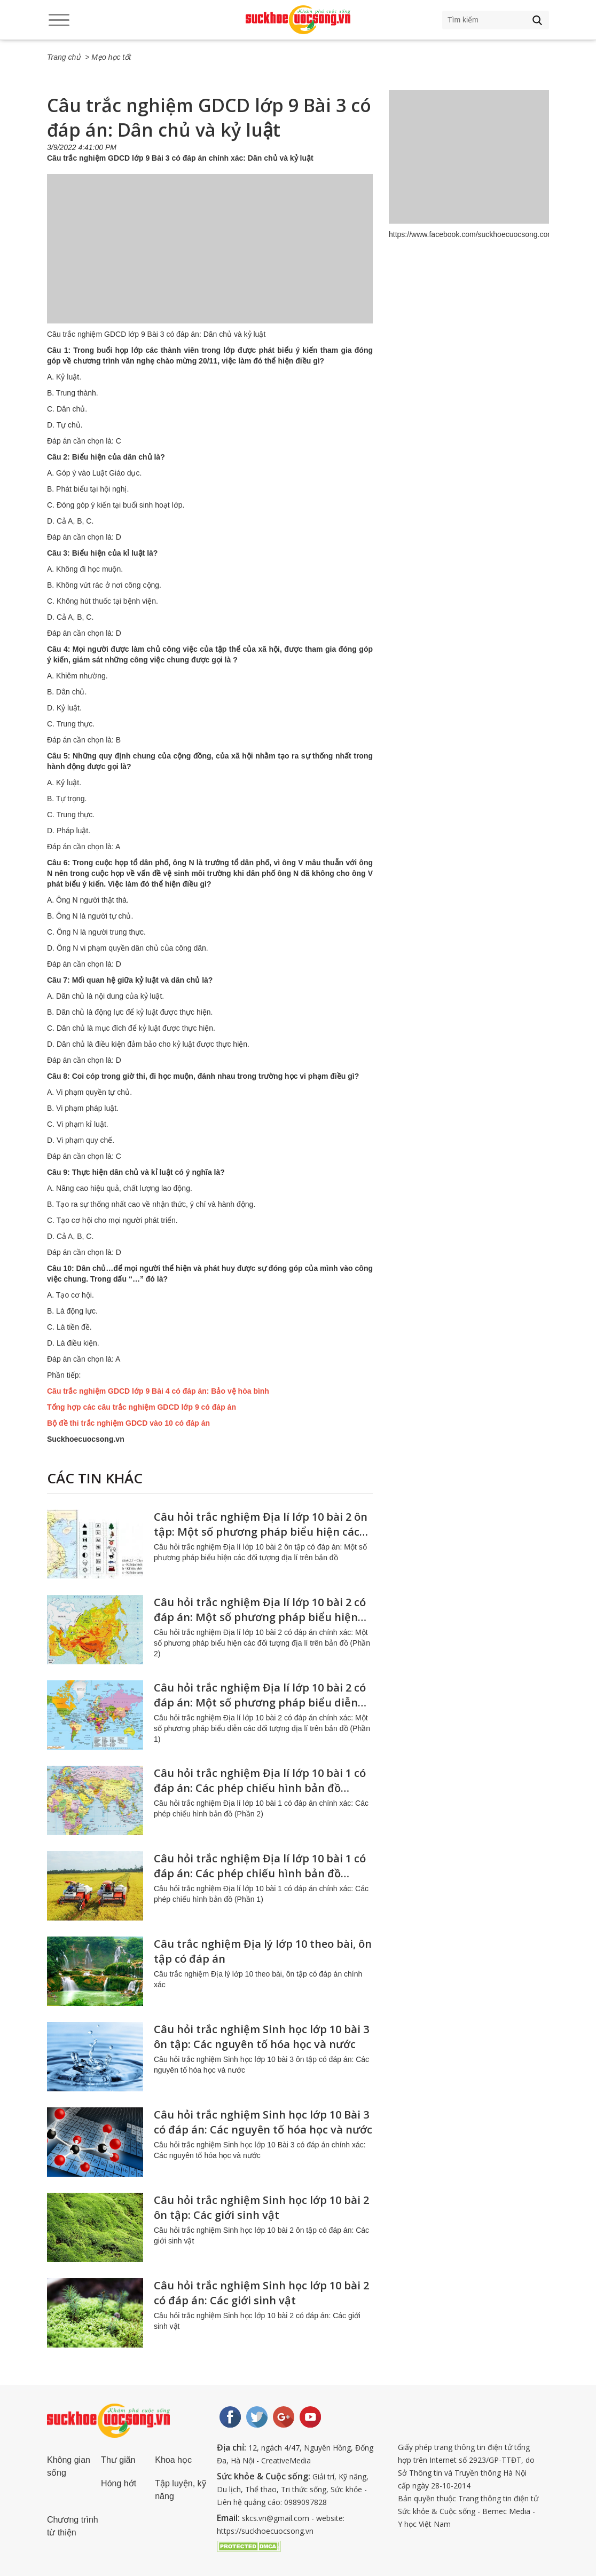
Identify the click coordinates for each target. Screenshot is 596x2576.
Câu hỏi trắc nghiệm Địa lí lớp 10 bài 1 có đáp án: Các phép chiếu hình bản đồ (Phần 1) (260, 1873)
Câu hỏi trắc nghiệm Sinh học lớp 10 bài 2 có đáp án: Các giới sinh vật (261, 2293)
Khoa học (173, 2459)
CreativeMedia (286, 2460)
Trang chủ (64, 57)
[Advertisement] (210, 259)
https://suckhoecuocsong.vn (265, 2531)
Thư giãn (118, 2459)
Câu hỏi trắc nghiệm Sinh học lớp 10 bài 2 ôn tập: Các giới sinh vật (261, 2207)
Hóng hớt (118, 2483)
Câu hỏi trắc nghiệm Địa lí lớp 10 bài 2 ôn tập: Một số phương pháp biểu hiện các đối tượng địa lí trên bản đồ (260, 1532)
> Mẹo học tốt (108, 57)
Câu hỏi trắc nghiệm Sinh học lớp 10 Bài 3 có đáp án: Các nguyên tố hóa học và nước (263, 2122)
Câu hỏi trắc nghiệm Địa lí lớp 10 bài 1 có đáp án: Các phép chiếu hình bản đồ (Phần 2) (260, 1788)
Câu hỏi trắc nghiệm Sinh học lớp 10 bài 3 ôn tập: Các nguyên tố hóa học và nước (261, 2036)
